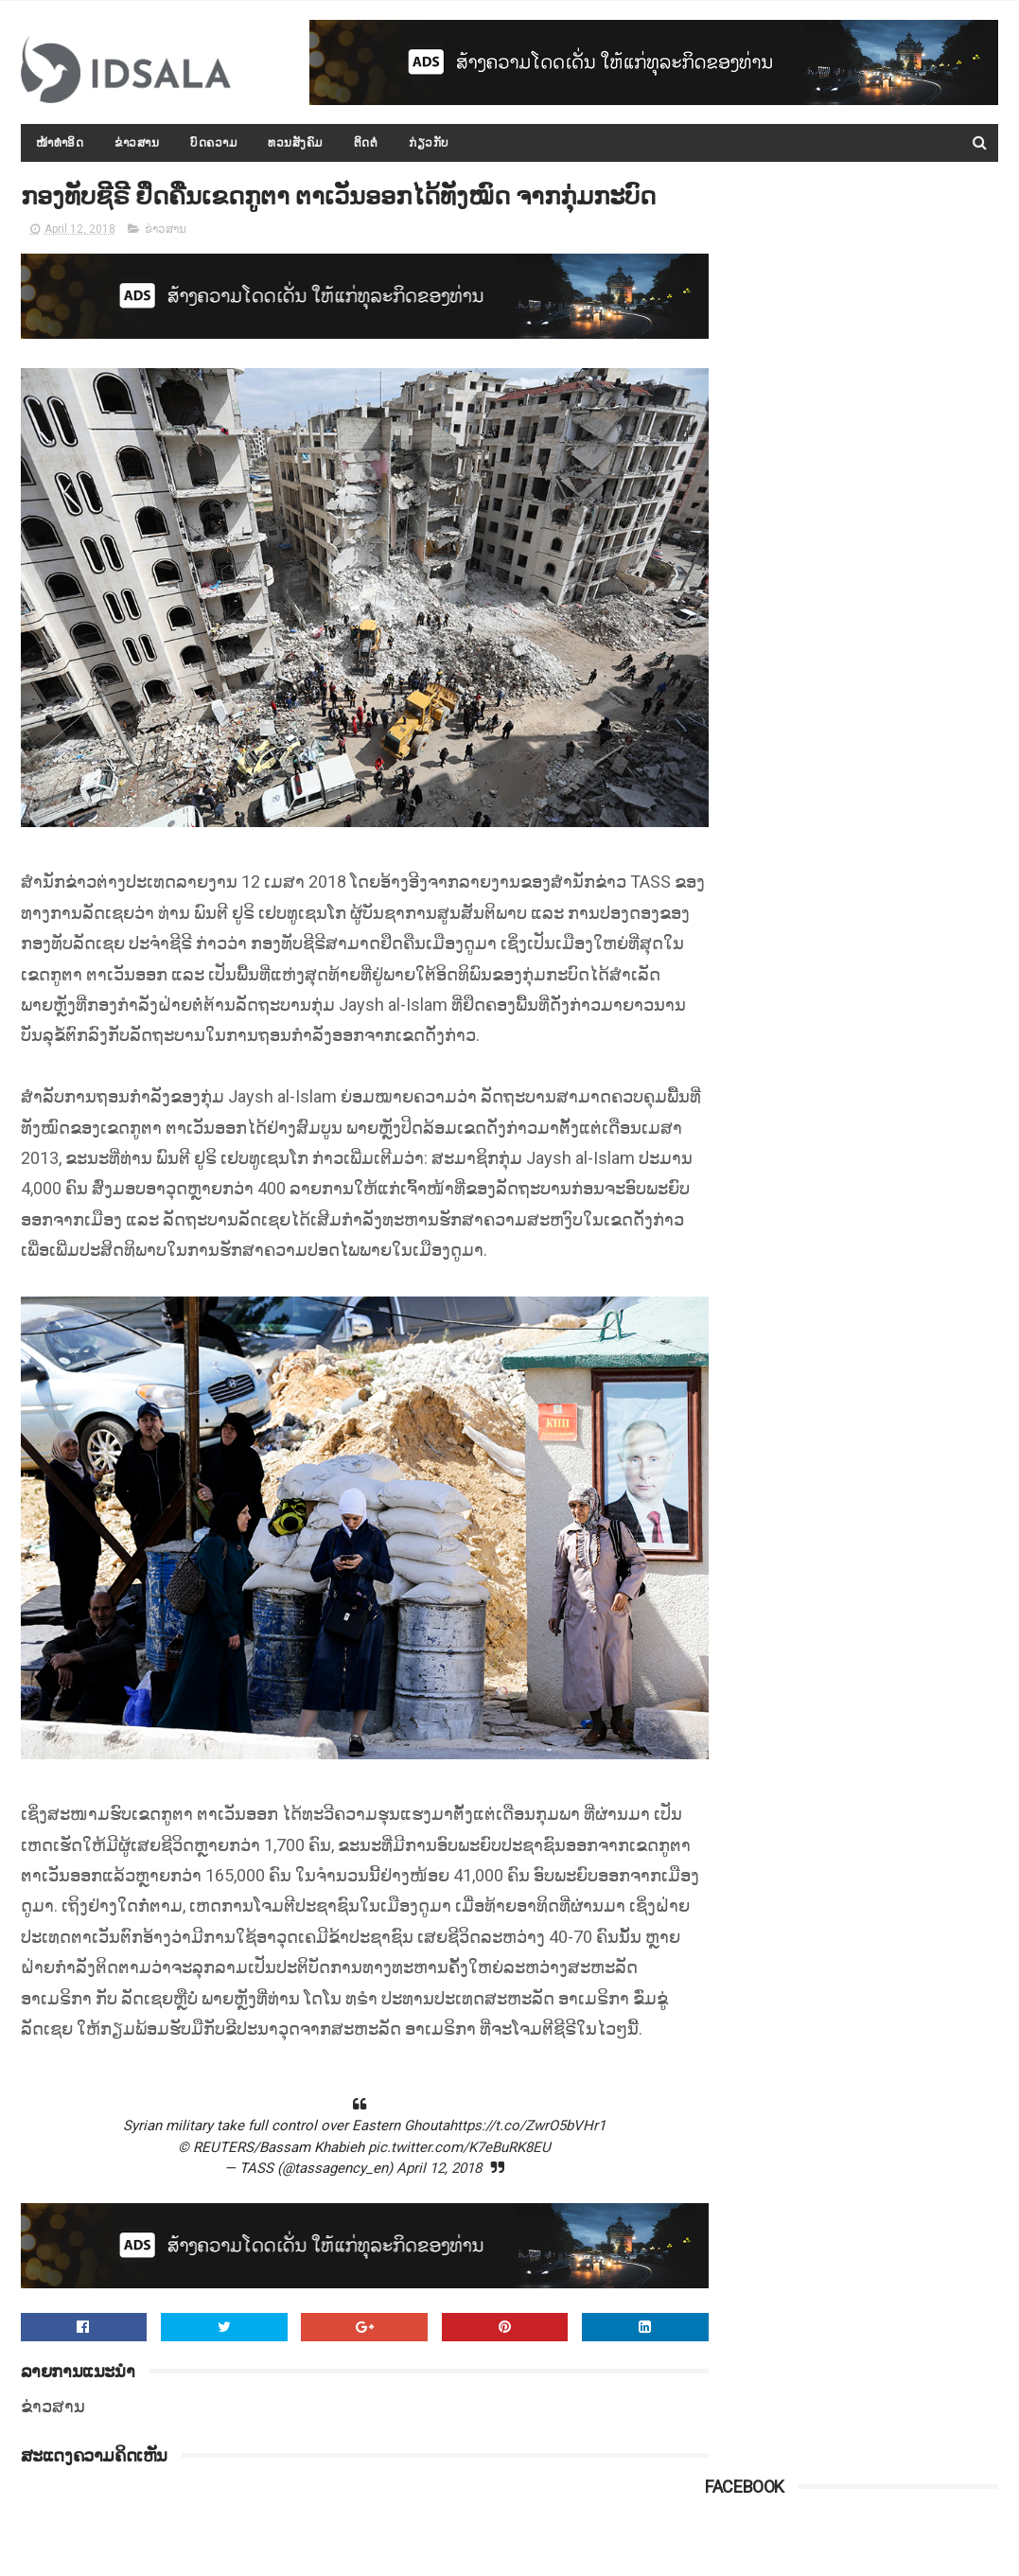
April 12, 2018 (421, 2217)
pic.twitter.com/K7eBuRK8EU (441, 2195)
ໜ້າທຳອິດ (60, 143)
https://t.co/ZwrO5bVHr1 (509, 2174)
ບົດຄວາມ (213, 143)
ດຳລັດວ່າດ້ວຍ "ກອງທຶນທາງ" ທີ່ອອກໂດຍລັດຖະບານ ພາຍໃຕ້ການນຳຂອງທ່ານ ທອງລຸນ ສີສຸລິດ (900, 1223)
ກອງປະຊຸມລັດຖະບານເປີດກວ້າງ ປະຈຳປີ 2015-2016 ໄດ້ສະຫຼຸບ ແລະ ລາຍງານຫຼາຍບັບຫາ (900, 680)
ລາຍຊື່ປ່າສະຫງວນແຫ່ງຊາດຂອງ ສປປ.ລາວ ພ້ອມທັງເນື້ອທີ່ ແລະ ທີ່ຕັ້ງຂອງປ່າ (896, 1051)
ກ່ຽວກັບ (429, 143)
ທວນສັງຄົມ (295, 143)
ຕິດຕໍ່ (366, 143)
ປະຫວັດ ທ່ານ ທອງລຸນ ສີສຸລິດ (881, 488)
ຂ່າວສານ (136, 143)
